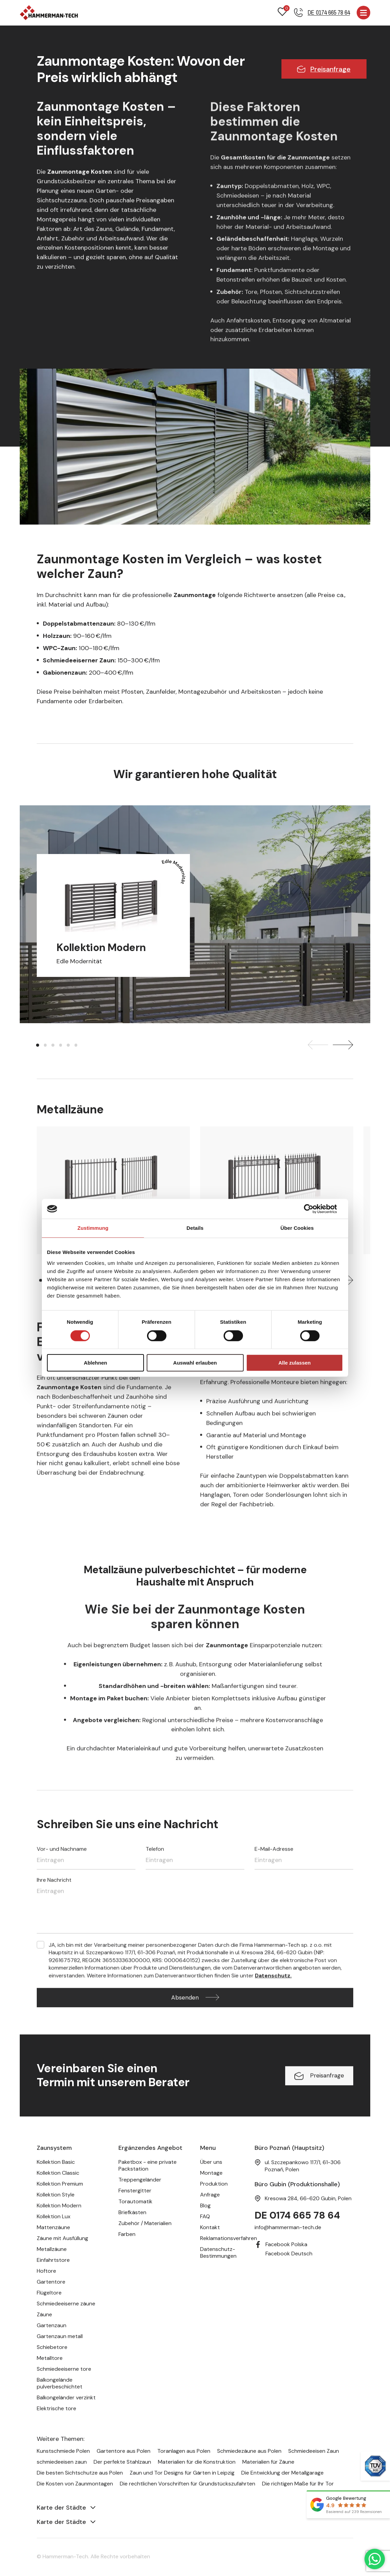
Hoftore (46, 2271)
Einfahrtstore (53, 2260)
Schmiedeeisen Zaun (313, 2451)
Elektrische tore (56, 2408)
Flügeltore (49, 2293)
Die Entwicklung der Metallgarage (282, 2473)
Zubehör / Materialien (145, 2223)
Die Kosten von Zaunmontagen (75, 2484)
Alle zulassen (294, 1363)
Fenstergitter (134, 2190)
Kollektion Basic (56, 2162)
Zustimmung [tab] (93, 1228)
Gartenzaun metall (60, 2336)
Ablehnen (95, 1363)
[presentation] (317, 1046)
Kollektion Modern (59, 2205)
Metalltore (50, 2358)
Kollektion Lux (53, 2216)
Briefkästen (132, 2212)
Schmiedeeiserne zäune (66, 2303)
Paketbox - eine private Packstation (147, 2166)
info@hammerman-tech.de (288, 2228)
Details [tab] (195, 1228)
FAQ (205, 2216)
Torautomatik (135, 2201)
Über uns (211, 2162)
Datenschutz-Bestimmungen (218, 2253)
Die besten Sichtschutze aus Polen (80, 2473)
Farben (126, 2234)
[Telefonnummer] (322, 13)
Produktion (214, 2184)
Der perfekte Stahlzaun (122, 2462)
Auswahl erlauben (195, 1363)
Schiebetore (52, 2347)
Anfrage (210, 2195)
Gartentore (51, 2282)
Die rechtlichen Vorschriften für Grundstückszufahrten (187, 2484)
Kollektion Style (56, 2195)
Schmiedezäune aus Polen (249, 2451)
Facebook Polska (286, 2245)
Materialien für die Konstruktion (196, 2462)
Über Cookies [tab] (297, 1228)
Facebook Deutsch (288, 2254)
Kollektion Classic (58, 2173)
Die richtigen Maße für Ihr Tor (298, 2484)
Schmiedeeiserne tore (64, 2369)
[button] (38, 1046)
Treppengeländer (139, 2180)
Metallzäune (52, 2249)
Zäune (44, 2314)
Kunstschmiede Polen (63, 2451)
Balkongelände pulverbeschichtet (59, 2383)
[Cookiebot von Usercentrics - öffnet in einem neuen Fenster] (313, 1209)
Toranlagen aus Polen (183, 2451)
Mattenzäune (53, 2227)
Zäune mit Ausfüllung (62, 2238)
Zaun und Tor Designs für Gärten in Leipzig (182, 2473)
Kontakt (210, 2227)
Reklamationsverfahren (228, 2238)
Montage (211, 2173)
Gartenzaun (51, 2325)
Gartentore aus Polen (123, 2451)
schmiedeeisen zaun (62, 2462)
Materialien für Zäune (268, 2462)
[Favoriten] (282, 13)
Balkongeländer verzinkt (66, 2397)
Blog (205, 2205)
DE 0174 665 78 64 (299, 2216)
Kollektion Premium (60, 2184)
